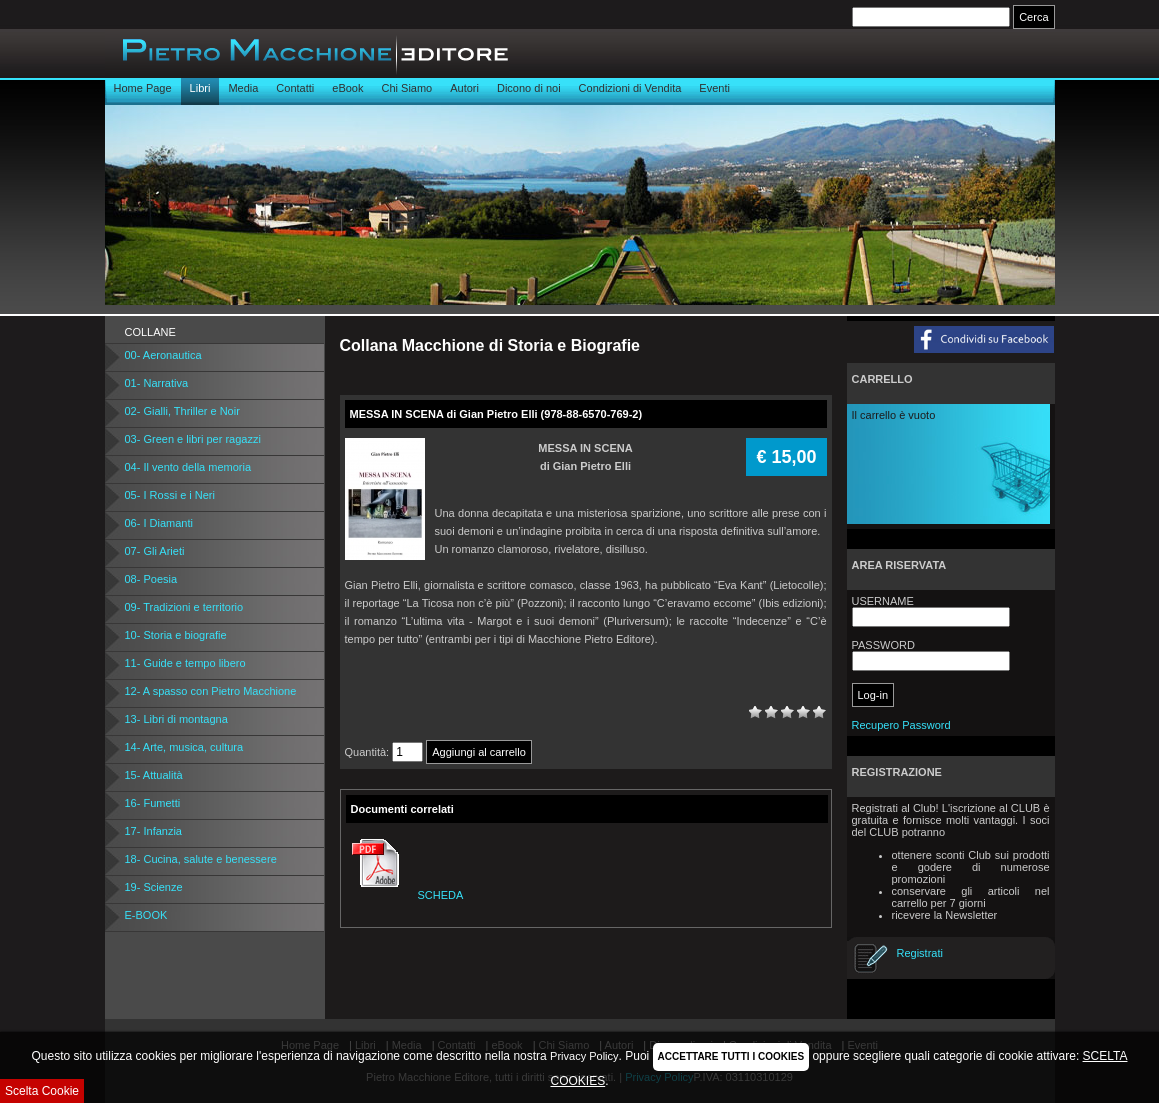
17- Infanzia (153, 831)
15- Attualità (154, 775)
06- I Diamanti (159, 523)
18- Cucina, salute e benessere (201, 859)
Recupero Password (901, 725)
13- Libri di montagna (176, 719)
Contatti (295, 88)
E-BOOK (146, 915)
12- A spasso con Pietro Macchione (211, 691)
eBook (347, 88)
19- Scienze (154, 887)
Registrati (920, 953)
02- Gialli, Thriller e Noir (182, 411)
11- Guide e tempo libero (185, 663)
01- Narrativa (157, 383)
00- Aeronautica (163, 355)
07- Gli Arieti (155, 551)
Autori (464, 88)
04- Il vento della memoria (188, 467)
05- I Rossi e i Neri (170, 495)
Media (243, 88)
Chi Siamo (406, 88)
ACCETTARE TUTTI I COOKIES (731, 1056)
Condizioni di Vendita (630, 88)
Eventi (714, 88)
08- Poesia (151, 579)
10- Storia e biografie (176, 635)
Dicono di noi (529, 88)
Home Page (143, 88)
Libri (200, 88)
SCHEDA (405, 895)
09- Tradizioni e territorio (184, 607)
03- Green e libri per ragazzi (193, 439)
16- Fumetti (153, 803)
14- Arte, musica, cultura (184, 747)
